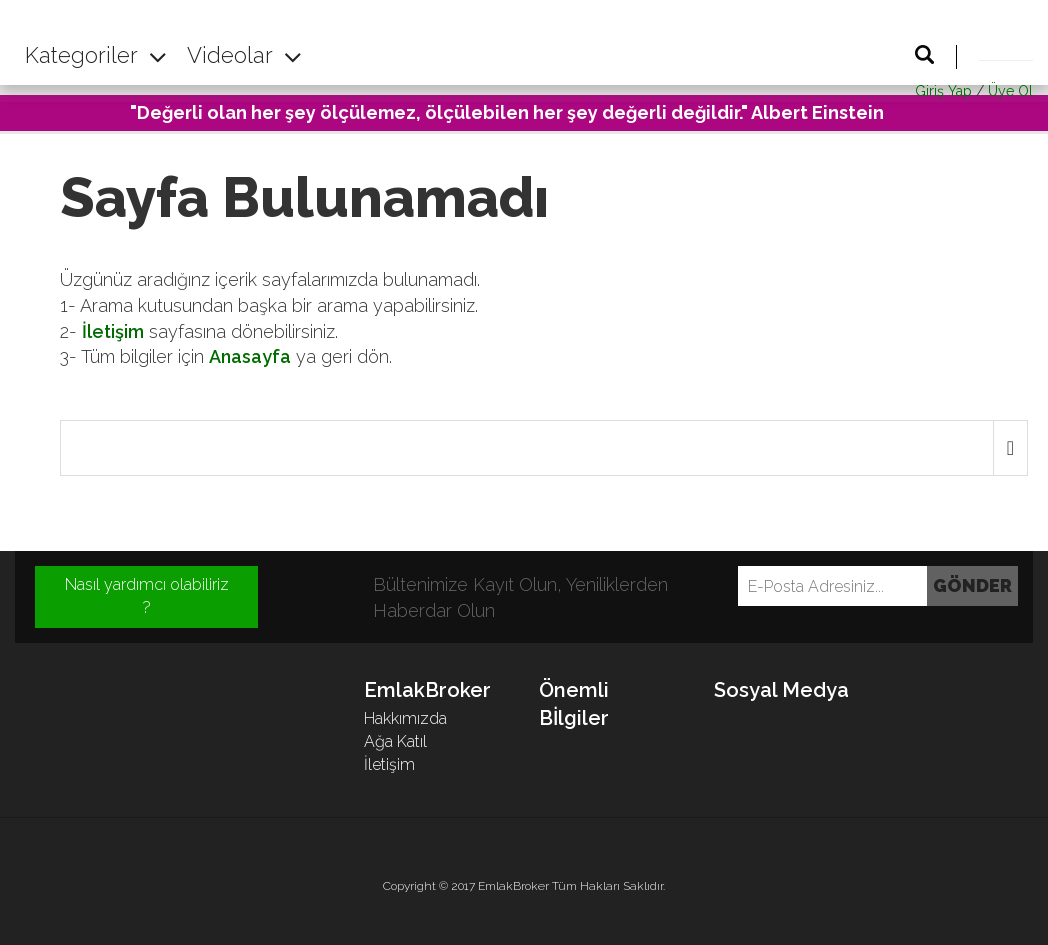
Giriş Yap (943, 91)
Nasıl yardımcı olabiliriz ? (147, 596)
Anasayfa (250, 356)
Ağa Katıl (395, 741)
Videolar (244, 55)
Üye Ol (1010, 91)
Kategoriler (96, 55)
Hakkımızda (405, 718)
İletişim (113, 331)
